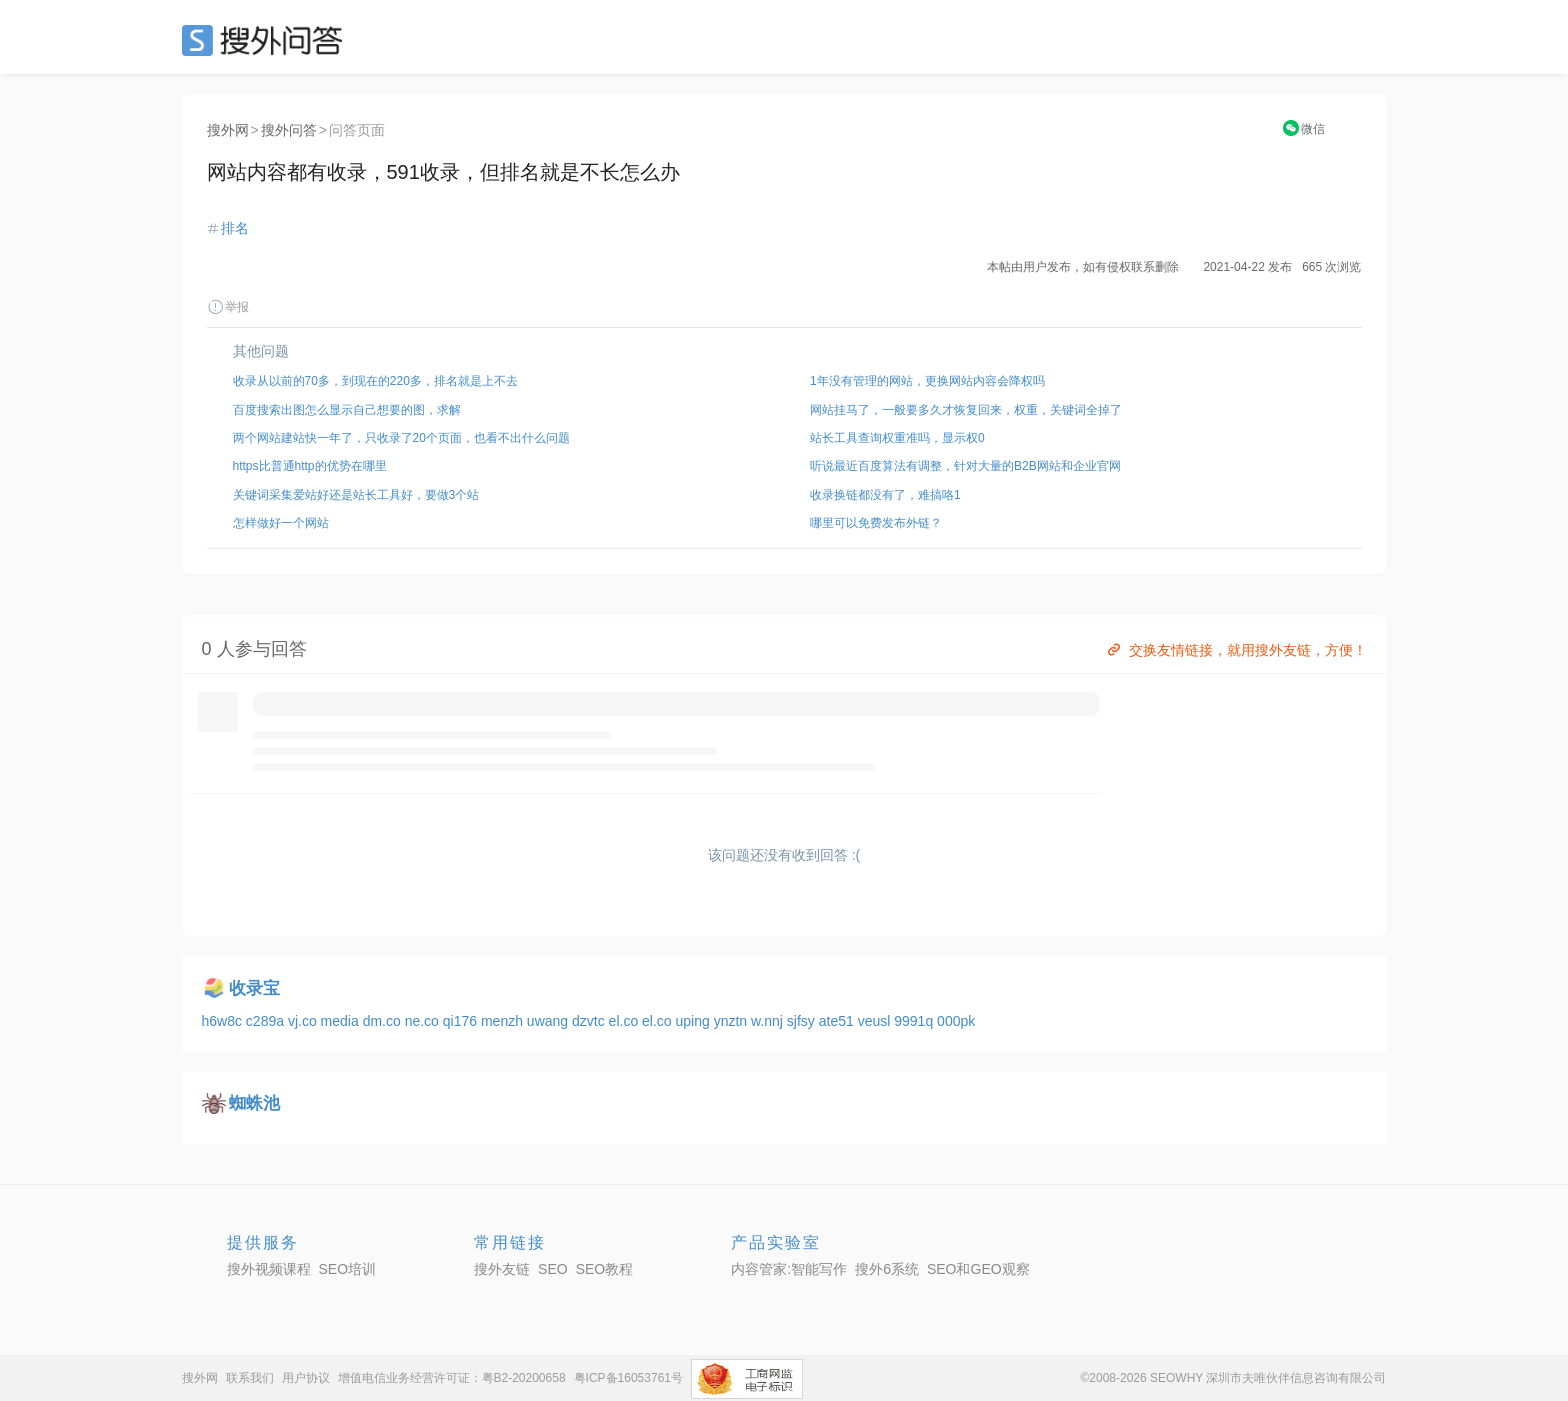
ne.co (424, 1021)
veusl (876, 1021)
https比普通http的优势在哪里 (310, 466)
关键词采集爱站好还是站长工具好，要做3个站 (356, 495)
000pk (956, 1021)
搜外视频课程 (269, 1269)
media (342, 1021)
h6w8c (224, 1021)
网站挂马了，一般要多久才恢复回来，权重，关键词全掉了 (966, 410)
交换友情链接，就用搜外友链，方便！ (1235, 650)
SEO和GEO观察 (978, 1269)
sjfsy (803, 1021)
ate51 (838, 1021)
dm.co (384, 1021)
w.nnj (769, 1021)
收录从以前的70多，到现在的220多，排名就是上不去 (375, 381)
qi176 (462, 1021)
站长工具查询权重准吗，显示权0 (897, 438)
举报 (228, 307)
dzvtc (590, 1021)
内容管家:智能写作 (789, 1269)
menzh (504, 1021)
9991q (915, 1021)
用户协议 (306, 1378)
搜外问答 (289, 130)
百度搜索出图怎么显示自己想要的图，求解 (347, 410)
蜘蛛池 (254, 1103)
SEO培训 (348, 1269)
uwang (549, 1021)
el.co (625, 1021)
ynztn (732, 1021)
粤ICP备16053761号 (628, 1378)
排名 (235, 228)
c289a (267, 1021)
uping (695, 1021)
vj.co (304, 1021)
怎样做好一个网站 (281, 523)
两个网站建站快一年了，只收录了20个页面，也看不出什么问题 (401, 438)
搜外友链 (502, 1269)
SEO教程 (605, 1269)
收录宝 (254, 988)
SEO (267, 40)
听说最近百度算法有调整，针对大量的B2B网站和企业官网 (965, 466)
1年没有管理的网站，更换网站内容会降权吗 (927, 381)
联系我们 (250, 1378)
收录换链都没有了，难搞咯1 (885, 495)
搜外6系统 (887, 1269)
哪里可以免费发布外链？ (876, 523)
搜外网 (228, 130)
